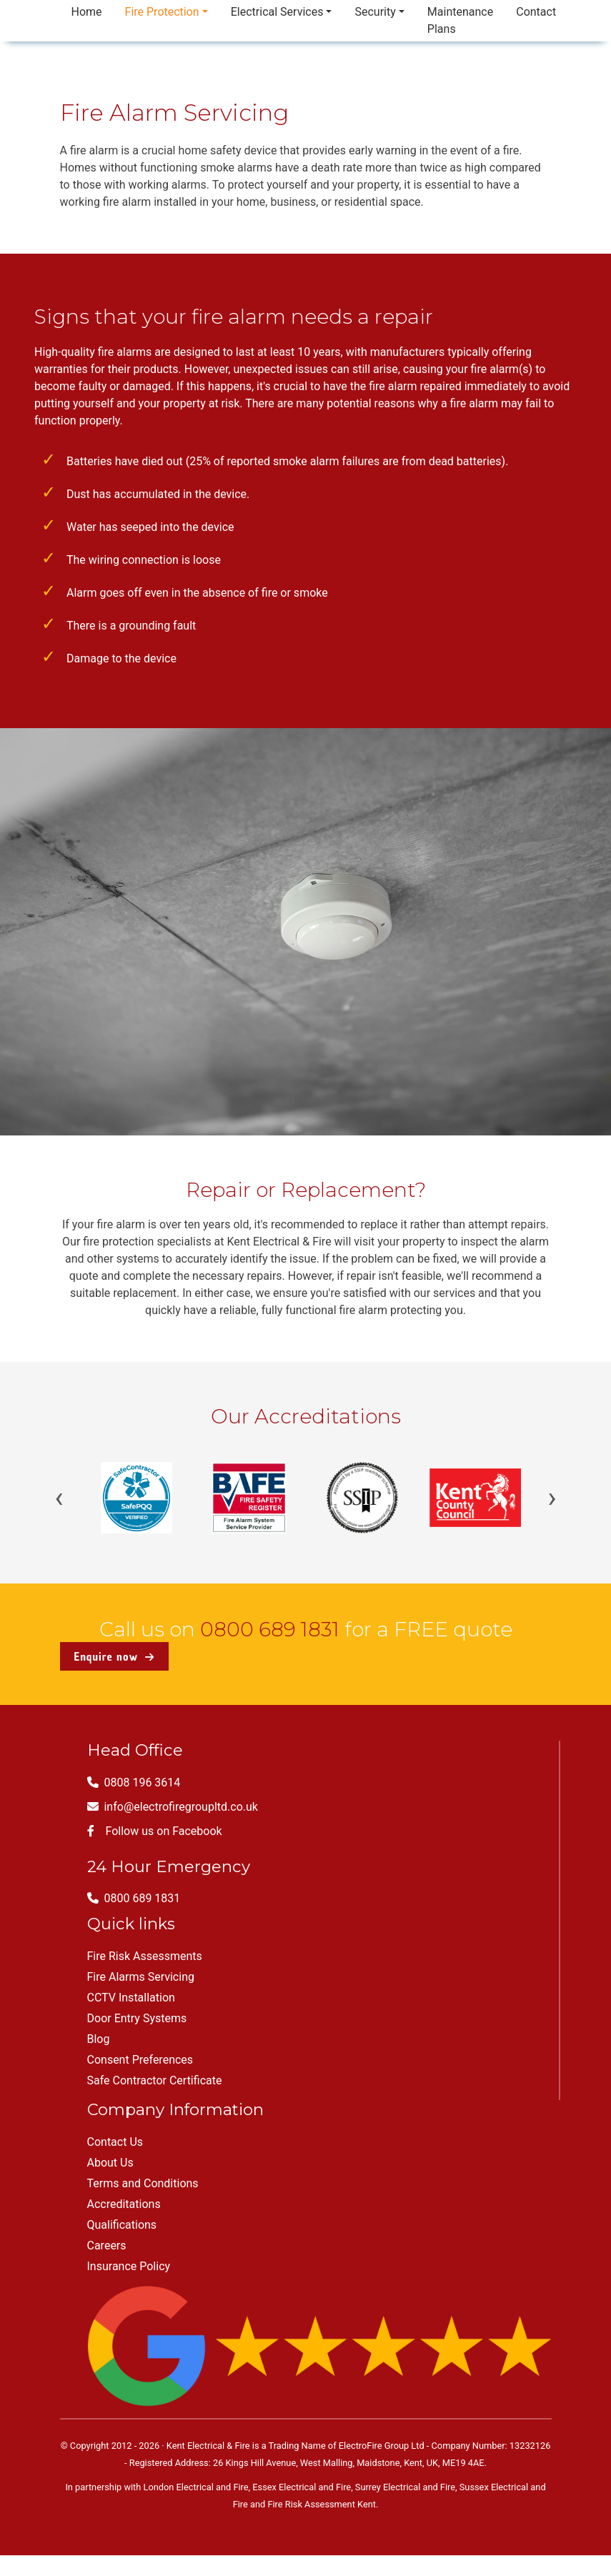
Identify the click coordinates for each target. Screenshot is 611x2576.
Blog (98, 2039)
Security (374, 12)
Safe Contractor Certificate (154, 2080)
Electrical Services (277, 12)
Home (86, 12)
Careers (106, 2245)
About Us (110, 2162)
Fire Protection (162, 12)
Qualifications (122, 2225)
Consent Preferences (140, 2060)
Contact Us (115, 2142)
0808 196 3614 (134, 1782)
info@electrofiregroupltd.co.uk (172, 1807)
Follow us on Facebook (154, 1831)
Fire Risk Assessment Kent (321, 2504)
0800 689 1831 (269, 1629)
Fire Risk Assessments (144, 1956)
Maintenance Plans (460, 20)
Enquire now (114, 1656)
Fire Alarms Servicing (140, 1977)
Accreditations (124, 2204)
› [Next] (551, 1497)
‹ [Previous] (59, 1497)
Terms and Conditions (143, 2183)
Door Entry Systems (137, 2018)
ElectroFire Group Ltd (381, 2445)
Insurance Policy (129, 2266)
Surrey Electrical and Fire (405, 2487)
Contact (536, 12)
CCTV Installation (131, 1997)
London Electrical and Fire (196, 2487)
